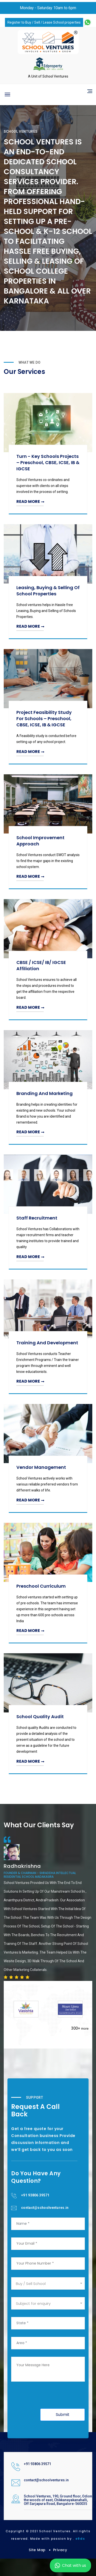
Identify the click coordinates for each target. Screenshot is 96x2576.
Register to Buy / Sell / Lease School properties (44, 22)
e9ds (80, 2538)
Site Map (37, 2549)
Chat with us (70, 2566)
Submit (62, 2414)
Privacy (60, 2549)
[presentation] (49, 2398)
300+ (80, 2028)
